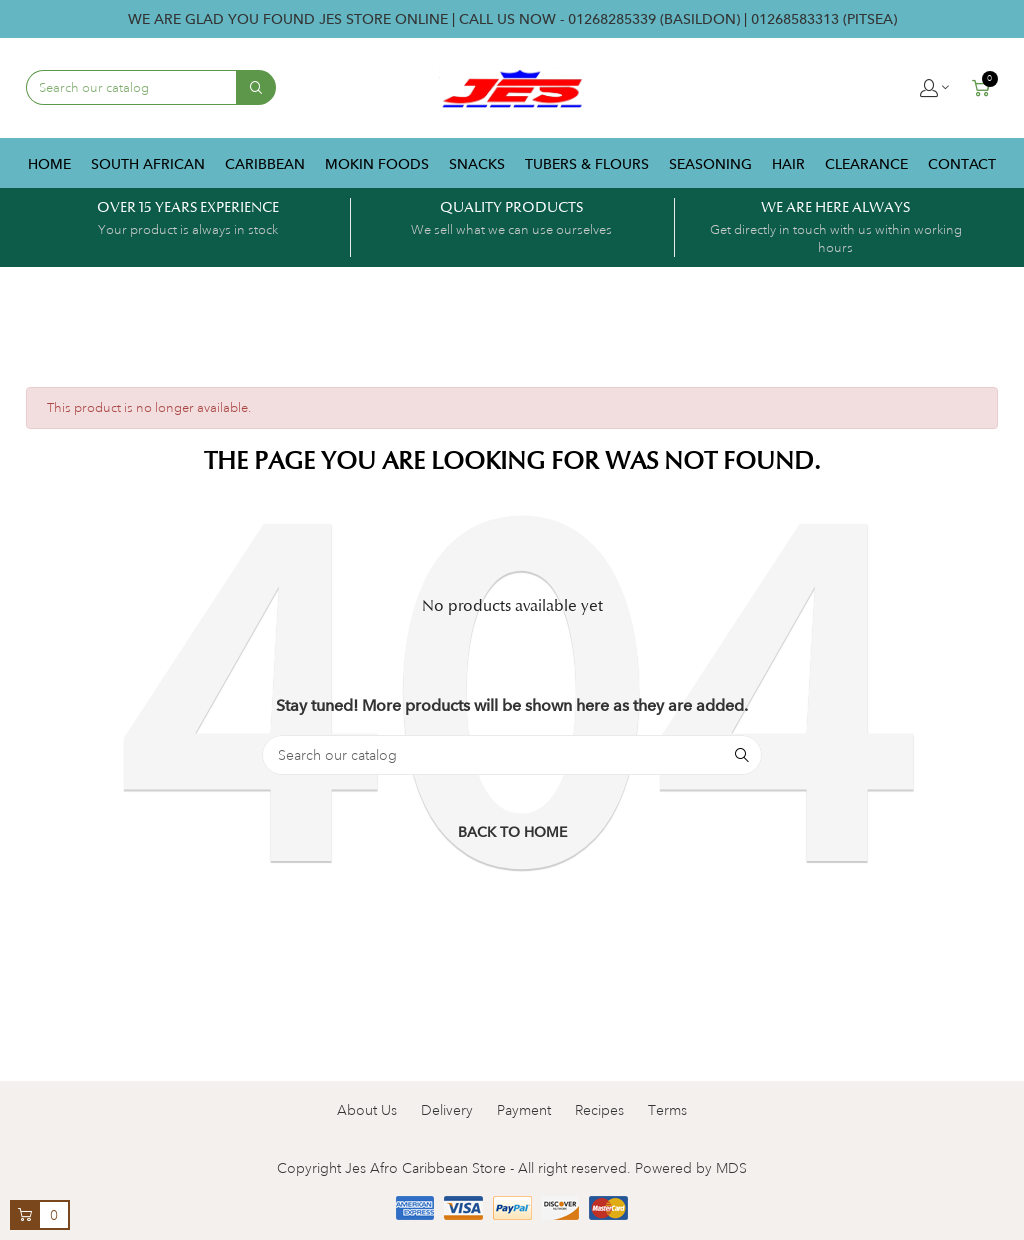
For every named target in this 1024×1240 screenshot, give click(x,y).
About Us (367, 1110)
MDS (731, 1168)
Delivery (447, 1110)
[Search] (512, 755)
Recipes (599, 1110)
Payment (524, 1110)
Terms (667, 1110)
